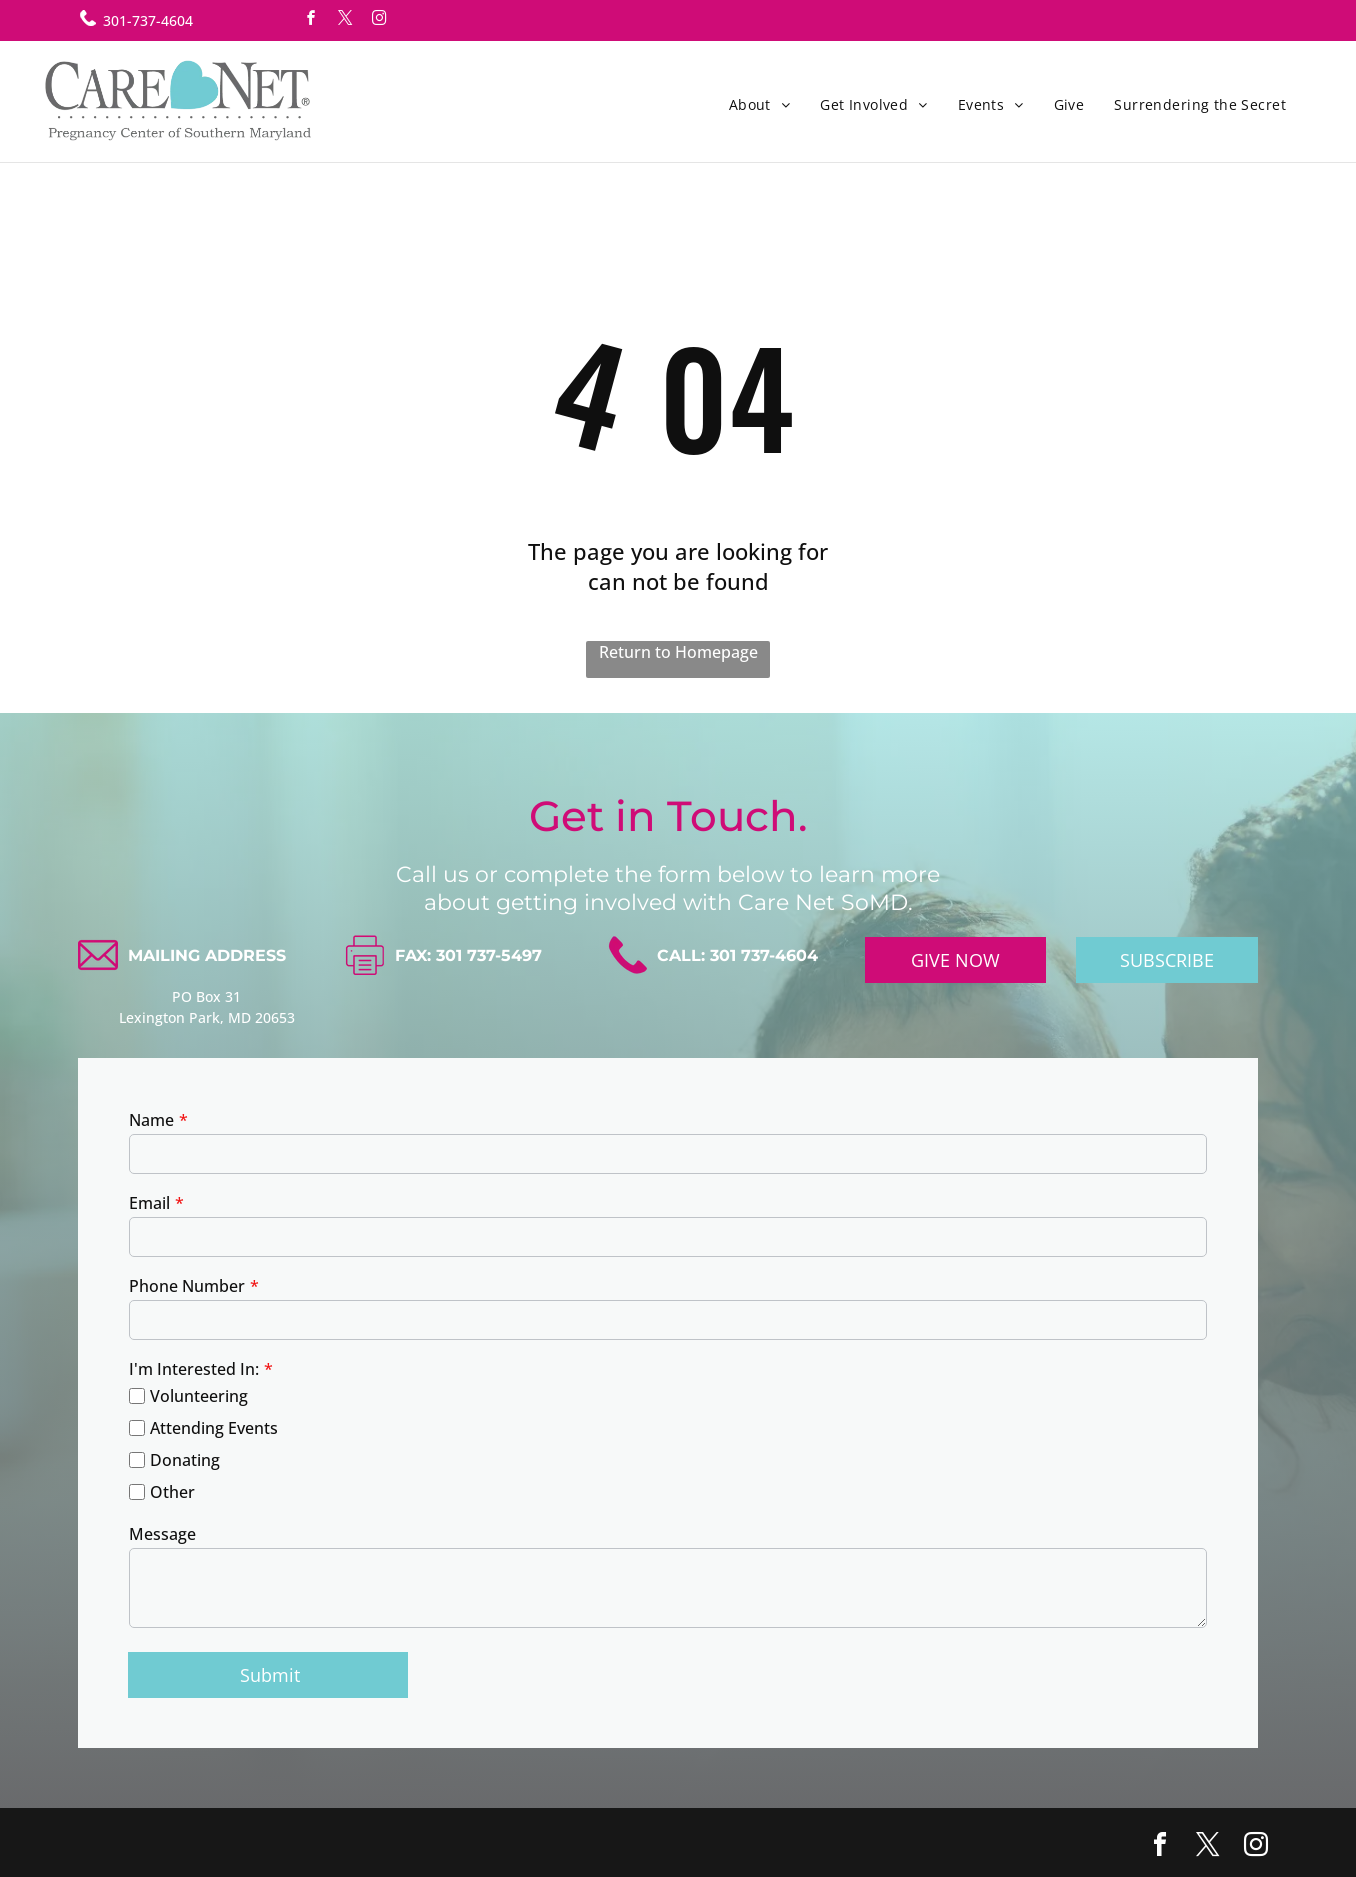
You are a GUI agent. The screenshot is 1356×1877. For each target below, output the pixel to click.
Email (149, 1203)
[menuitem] (760, 104)
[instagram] (379, 20)
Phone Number (187, 1286)
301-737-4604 (148, 20)
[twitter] (345, 20)
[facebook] (311, 20)
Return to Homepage (678, 652)
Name (151, 1120)
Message (162, 1534)
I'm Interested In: (194, 1369)
